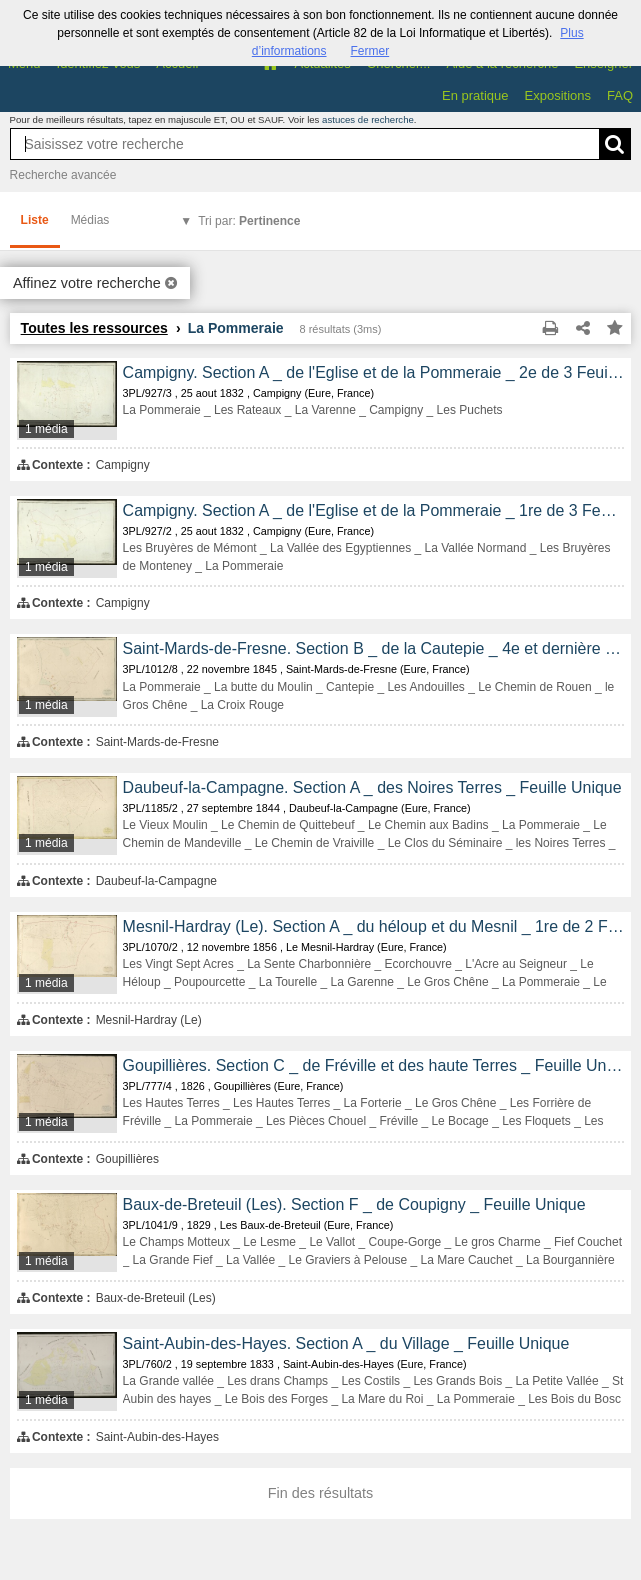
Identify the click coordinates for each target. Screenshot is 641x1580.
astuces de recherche (368, 119)
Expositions (558, 95)
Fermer (370, 51)
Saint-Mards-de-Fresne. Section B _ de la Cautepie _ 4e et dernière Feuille (374, 648)
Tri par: (249, 221)
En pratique (475, 95)
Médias (90, 220)
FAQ (620, 95)
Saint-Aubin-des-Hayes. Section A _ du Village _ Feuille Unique (346, 1343)
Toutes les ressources (94, 328)
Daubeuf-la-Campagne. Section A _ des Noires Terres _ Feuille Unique (372, 787)
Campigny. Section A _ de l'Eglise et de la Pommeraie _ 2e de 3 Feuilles (374, 372)
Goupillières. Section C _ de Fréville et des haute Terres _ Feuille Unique (374, 1065)
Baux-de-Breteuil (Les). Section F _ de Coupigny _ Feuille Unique (354, 1204)
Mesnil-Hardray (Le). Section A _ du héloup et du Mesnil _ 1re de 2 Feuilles (374, 926)
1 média (46, 429)
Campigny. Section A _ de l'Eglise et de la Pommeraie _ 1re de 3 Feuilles (374, 510)
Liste (35, 220)
